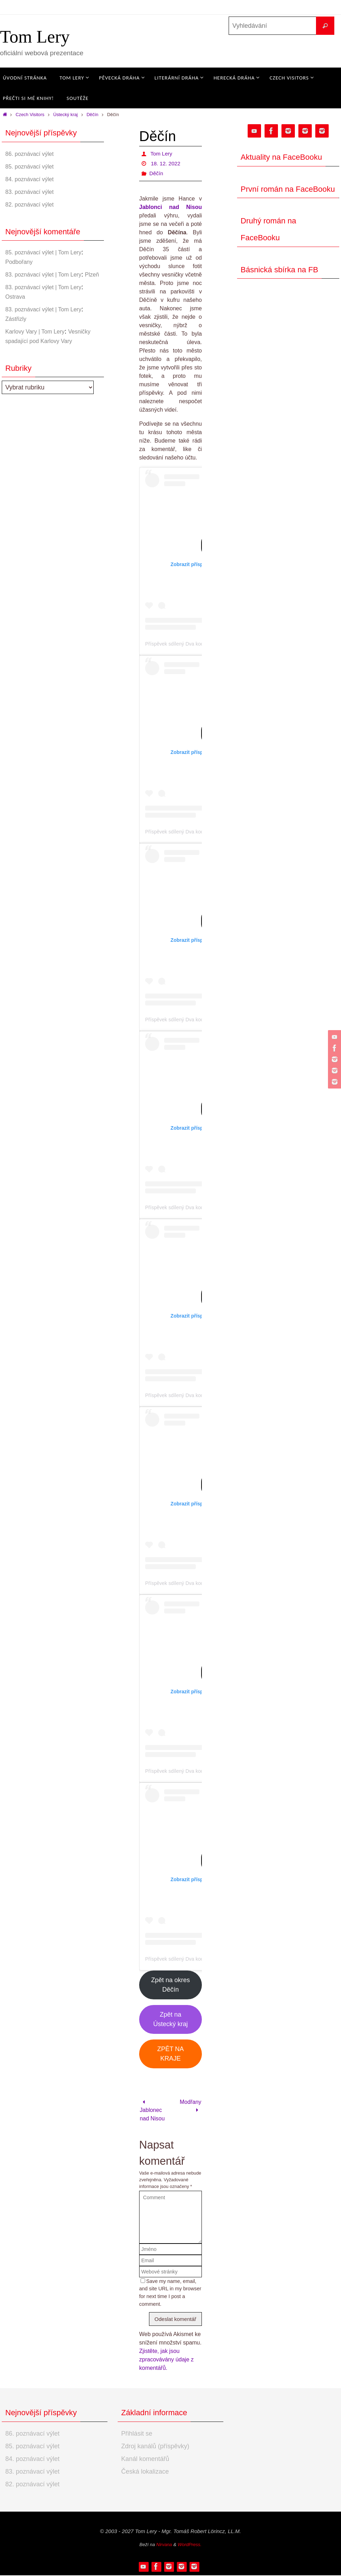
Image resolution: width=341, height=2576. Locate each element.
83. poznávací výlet (32, 191)
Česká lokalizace (145, 2472)
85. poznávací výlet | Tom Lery (48, 252)
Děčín (92, 114)
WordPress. (190, 2545)
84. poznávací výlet (32, 179)
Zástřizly (17, 328)
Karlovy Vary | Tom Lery (38, 340)
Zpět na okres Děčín (170, 1985)
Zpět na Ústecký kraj (170, 2019)
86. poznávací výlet (32, 153)
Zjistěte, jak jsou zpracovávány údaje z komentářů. (166, 2360)
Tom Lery (35, 36)
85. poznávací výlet (32, 166)
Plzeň (13, 283)
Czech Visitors (30, 114)
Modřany (190, 2106)
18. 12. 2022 (166, 163)
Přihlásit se (136, 2434)
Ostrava (16, 306)
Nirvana (164, 2545)
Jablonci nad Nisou (170, 207)
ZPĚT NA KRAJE (170, 2053)
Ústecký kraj (65, 114)
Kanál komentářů (145, 2459)
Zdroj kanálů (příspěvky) (155, 2446)
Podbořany (20, 261)
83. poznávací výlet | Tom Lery (48, 274)
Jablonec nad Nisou (152, 2110)
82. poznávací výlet (32, 204)
